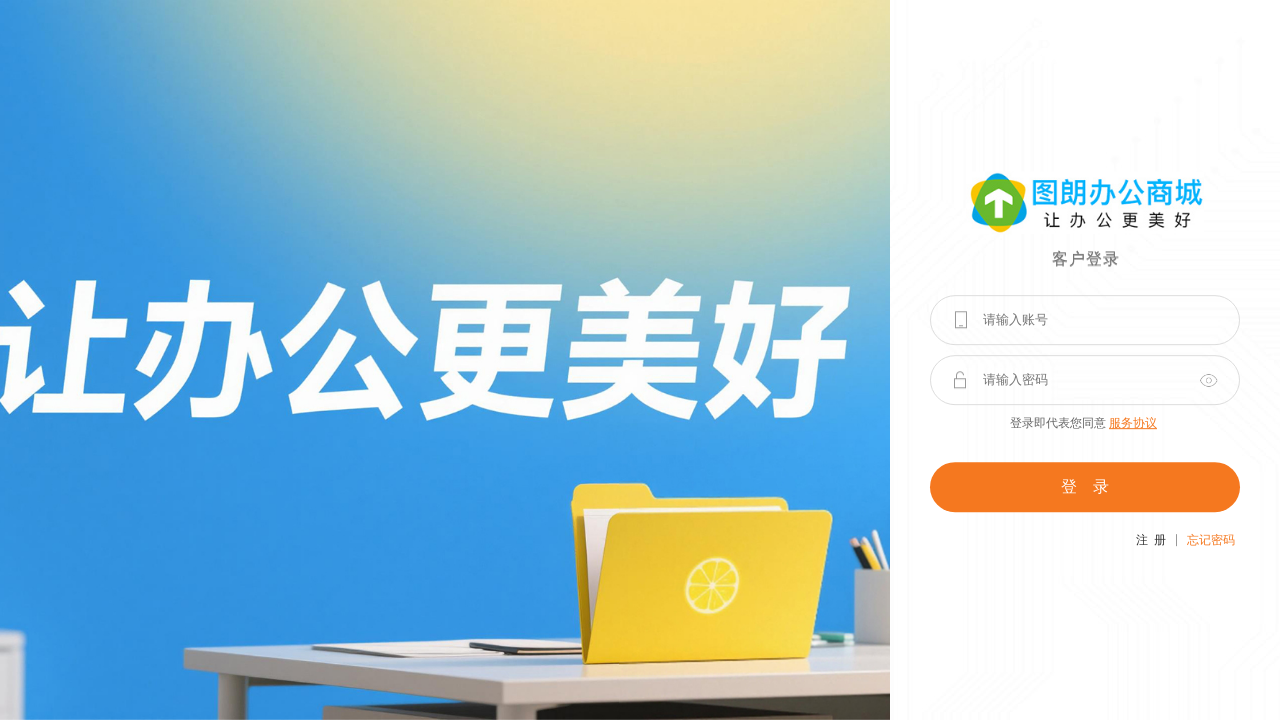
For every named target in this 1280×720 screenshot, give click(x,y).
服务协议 (1133, 423)
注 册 (1151, 540)
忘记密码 (1211, 540)
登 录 (1085, 486)
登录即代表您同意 (1083, 423)
